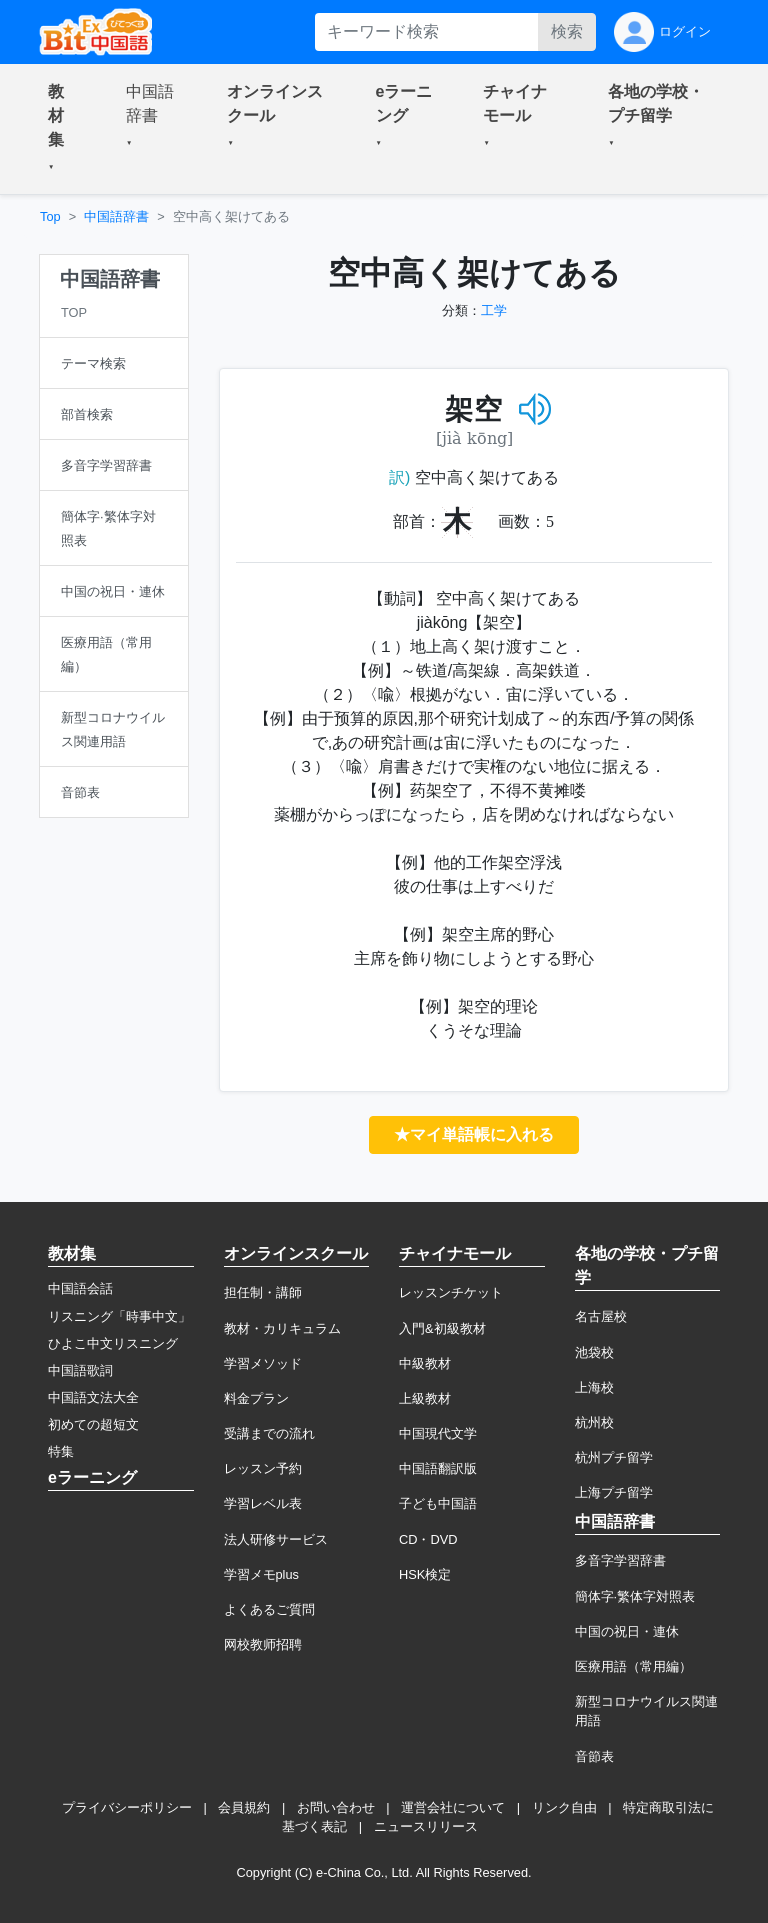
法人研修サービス (276, 1539)
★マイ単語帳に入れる (474, 1134)
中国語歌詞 (80, 1370)
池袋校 (594, 1352)
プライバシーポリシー (127, 1807)
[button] (63, 129)
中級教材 (425, 1363)
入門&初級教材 (442, 1328)
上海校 (594, 1387)
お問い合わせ (336, 1807)
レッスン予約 (263, 1468)
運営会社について (453, 1807)
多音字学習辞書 (620, 1560)
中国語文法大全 (93, 1397)
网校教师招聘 (263, 1644)
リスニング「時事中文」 (119, 1316)
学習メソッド (263, 1363)
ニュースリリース (426, 1826)
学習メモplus (261, 1574)
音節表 (594, 1756)
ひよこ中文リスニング (113, 1343)
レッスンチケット (451, 1292)
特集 (61, 1451)
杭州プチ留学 (614, 1457)
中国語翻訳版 (438, 1468)
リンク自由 (564, 1807)
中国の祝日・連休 (627, 1631)
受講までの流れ (269, 1433)
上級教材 (425, 1398)
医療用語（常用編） (633, 1666)
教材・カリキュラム (282, 1328)
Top (50, 216)
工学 (494, 310)
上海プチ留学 (614, 1492)
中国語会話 (80, 1288)
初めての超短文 (93, 1424)
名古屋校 (601, 1316)
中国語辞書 (116, 216)
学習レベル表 (263, 1503)
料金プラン (256, 1398)
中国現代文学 (438, 1433)
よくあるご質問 (269, 1609)
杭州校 (594, 1422)
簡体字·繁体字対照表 (635, 1596)
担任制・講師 (263, 1292)
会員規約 (244, 1807)
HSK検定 (425, 1574)
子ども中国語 (438, 1503)
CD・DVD (428, 1539)
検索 (567, 31)
